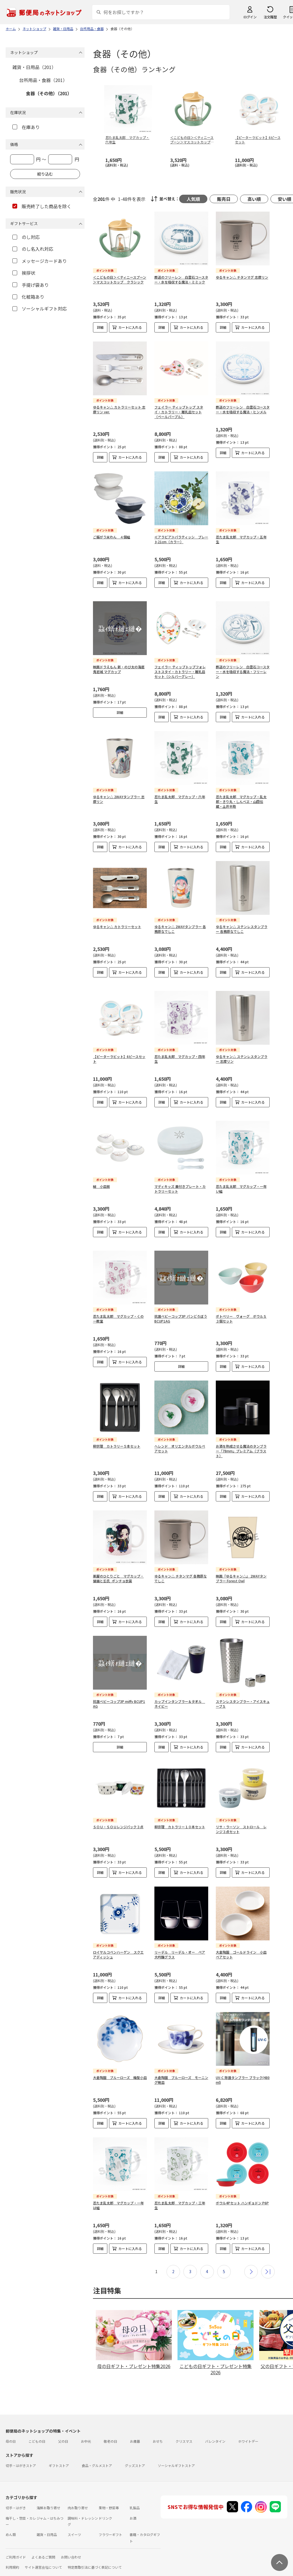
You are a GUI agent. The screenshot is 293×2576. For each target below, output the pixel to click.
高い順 (254, 199)
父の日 (63, 2427)
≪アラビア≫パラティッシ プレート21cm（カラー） (181, 539)
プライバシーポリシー (28, 2564)
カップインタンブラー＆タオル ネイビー (179, 1690)
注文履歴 (270, 16)
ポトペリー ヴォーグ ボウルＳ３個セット (241, 1305)
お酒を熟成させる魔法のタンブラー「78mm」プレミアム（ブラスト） (241, 1437)
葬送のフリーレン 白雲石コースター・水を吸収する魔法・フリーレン (243, 671)
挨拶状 (23, 272)
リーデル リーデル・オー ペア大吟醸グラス (179, 1941)
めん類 (11, 2521)
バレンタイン (215, 2427)
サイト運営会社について (43, 2553)
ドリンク (105, 2504)
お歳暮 (135, 2427)
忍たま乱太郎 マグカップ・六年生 (179, 799)
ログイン (249, 16)
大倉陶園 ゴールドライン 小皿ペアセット (241, 1941)
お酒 (133, 2504)
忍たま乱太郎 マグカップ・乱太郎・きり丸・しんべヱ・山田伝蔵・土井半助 (241, 801)
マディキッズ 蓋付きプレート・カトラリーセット (180, 1179)
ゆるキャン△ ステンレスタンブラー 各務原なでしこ (241, 929)
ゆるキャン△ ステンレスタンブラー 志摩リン (241, 1054)
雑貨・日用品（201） (34, 67)
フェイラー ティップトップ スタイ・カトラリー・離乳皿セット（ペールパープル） (178, 412)
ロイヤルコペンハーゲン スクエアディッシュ (118, 1941)
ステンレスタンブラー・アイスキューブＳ (243, 1690)
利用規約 (12, 2553)
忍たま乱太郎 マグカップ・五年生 (241, 539)
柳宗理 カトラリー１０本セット (179, 1813)
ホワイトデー (248, 2427)
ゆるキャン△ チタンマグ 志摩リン (242, 277)
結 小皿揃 (101, 1177)
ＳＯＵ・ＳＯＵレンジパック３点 (118, 1813)
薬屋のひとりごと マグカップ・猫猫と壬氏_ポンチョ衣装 (118, 1565)
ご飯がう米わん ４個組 (111, 536)
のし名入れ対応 (32, 248)
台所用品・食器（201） (43, 80)
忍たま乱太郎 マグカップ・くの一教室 (118, 1305)
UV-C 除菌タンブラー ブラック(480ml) (243, 2066)
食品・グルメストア (97, 2451)
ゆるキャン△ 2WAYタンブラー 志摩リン (119, 799)
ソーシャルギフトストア (176, 2451)
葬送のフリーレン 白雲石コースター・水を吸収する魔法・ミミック (181, 279)
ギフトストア (59, 2451)
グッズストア (135, 2451)
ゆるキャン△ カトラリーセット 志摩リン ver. (119, 409)
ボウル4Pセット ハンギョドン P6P (242, 2189)
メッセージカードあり (39, 261)
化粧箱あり (28, 296)
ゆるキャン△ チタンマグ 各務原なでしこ (180, 1565)
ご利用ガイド (16, 2543)
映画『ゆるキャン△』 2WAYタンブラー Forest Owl (241, 1565)
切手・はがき (16, 2494)
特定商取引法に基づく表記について (95, 2553)
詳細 (100, 327)
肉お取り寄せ (78, 2494)
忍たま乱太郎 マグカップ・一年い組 (241, 1179)
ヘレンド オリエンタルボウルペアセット (179, 1435)
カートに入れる (130, 327)
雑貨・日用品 (47, 2521)
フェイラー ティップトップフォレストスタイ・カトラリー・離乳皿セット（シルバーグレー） (180, 671)
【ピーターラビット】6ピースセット (119, 1054)
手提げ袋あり (30, 284)
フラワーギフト (110, 2521)
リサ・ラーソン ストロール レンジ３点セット (241, 1815)
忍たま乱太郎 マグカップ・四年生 (179, 1054)
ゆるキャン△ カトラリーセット (117, 926)
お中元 (86, 2427)
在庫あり (26, 127)
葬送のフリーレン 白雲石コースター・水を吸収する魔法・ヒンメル (243, 409)
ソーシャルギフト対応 (39, 308)
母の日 (11, 2427)
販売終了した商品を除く (41, 206)
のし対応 (26, 237)
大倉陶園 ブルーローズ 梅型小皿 (120, 2064)
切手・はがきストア (21, 2451)
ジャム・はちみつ (50, 2504)
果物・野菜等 (109, 2494)
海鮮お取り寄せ (48, 2494)
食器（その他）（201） (49, 93)
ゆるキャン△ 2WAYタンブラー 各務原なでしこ (180, 929)
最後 (268, 2258)
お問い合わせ (71, 2543)
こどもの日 (36, 2427)
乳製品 (135, 2494)
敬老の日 (110, 2427)
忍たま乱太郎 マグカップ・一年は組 (118, 2191)
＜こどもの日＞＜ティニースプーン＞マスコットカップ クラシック (119, 279)
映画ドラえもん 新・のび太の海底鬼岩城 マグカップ (119, 669)
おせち (158, 2427)
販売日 (223, 199)
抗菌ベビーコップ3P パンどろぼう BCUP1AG (180, 1305)
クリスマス (184, 2427)
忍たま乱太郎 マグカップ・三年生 (179, 2191)
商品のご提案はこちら (68, 2564)
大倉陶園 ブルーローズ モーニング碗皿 (181, 2066)
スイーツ (74, 2521)
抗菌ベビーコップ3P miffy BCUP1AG (119, 1690)
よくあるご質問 (43, 2543)
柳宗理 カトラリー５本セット (116, 1432)
